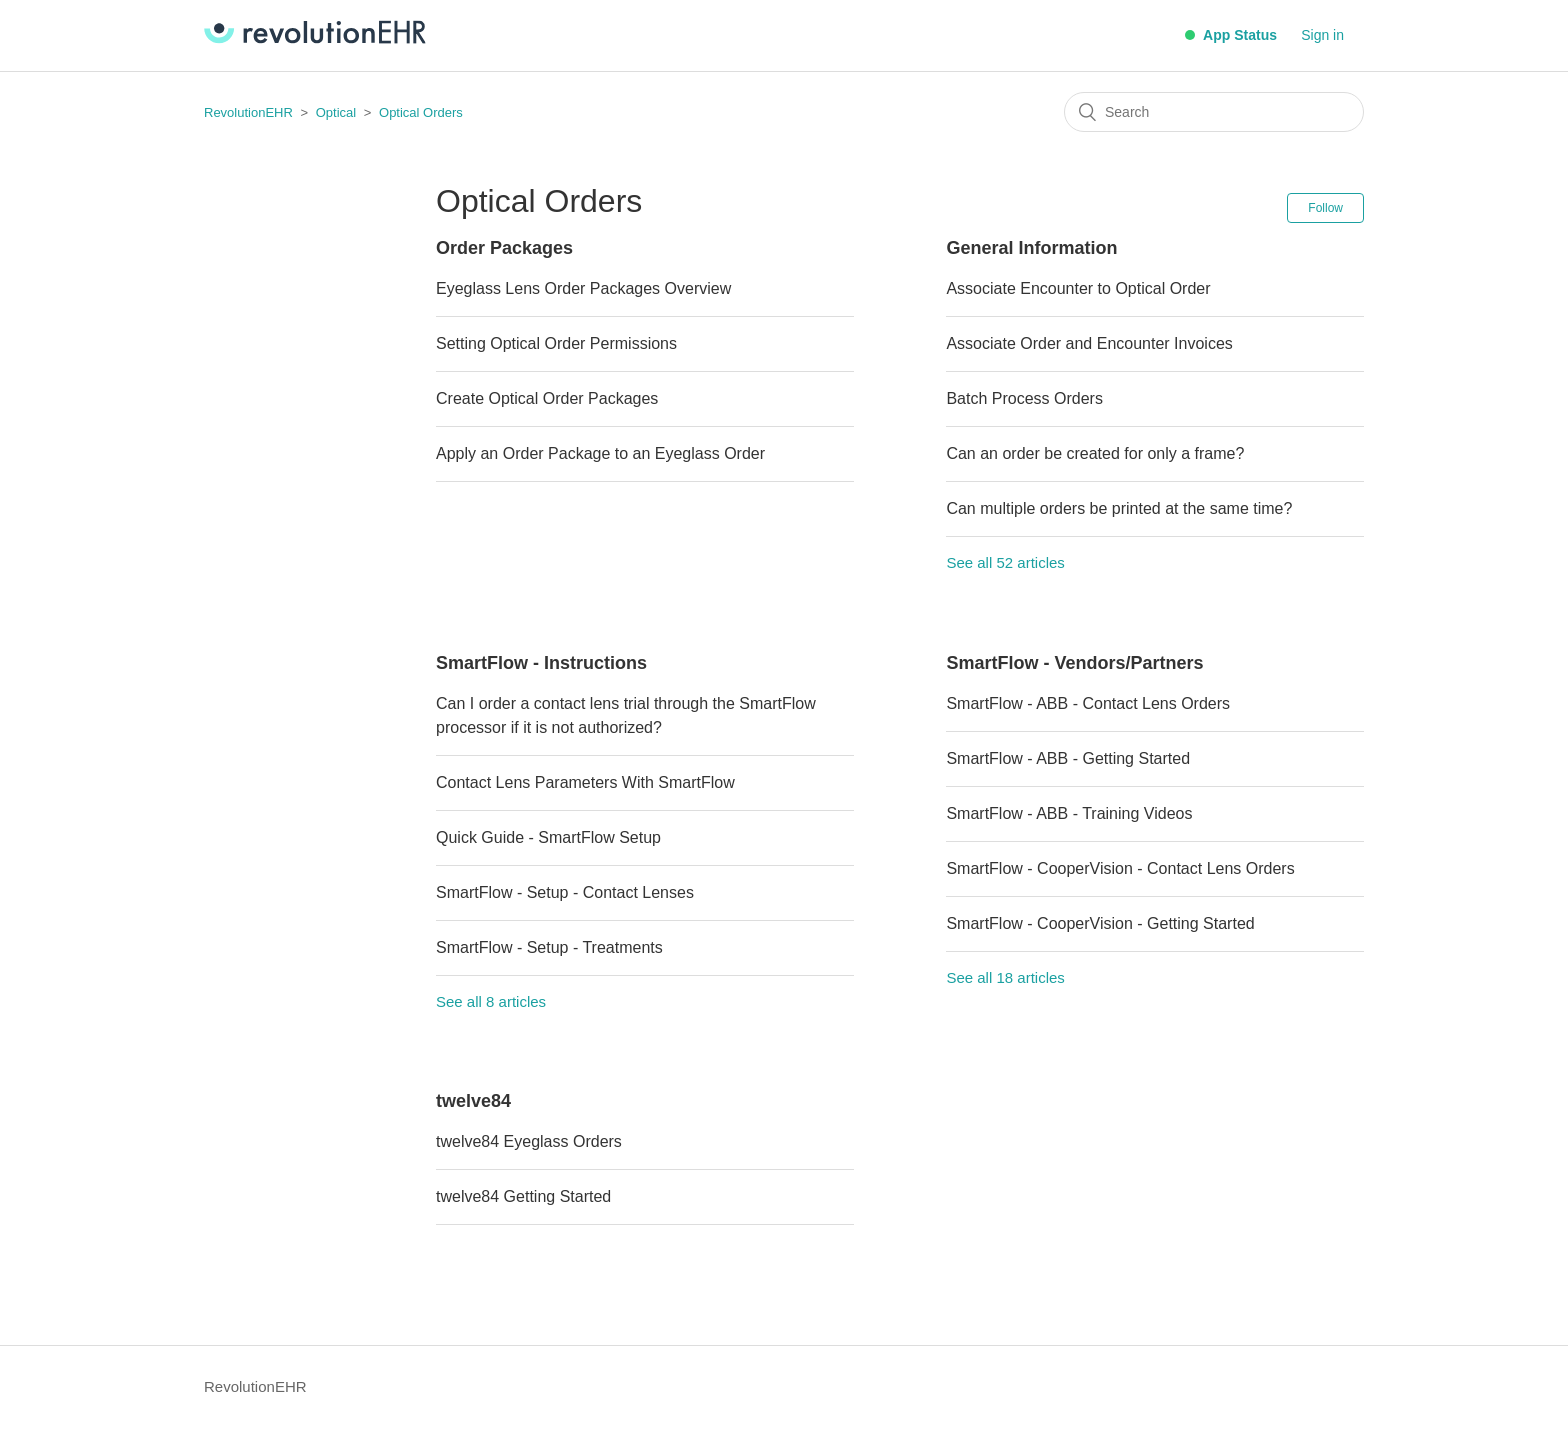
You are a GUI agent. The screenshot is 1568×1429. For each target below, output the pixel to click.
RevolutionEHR (248, 112)
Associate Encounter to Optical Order (1078, 288)
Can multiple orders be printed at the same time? (1119, 508)
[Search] (1214, 112)
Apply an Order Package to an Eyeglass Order (600, 453)
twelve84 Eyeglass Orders (529, 1141)
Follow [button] (1325, 208)
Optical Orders (421, 112)
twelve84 (473, 1101)
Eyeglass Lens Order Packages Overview (583, 288)
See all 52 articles (1005, 562)
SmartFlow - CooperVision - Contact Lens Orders (1120, 868)
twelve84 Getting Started (523, 1196)
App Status (1231, 35)
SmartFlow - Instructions (541, 663)
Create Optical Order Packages (547, 398)
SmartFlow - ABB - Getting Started (1068, 758)
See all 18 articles (1005, 977)
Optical (336, 112)
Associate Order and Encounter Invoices (1089, 343)
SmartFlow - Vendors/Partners (1074, 663)
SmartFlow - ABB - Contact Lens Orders (1088, 703)
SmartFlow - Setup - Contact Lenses (565, 892)
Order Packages (504, 248)
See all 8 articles (491, 1001)
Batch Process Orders (1024, 398)
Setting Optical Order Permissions (556, 343)
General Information (1031, 248)
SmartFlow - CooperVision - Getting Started (1100, 923)
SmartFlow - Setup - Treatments (549, 947)
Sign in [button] (1322, 35)
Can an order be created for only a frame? (1095, 453)
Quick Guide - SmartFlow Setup (548, 837)
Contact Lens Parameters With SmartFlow (585, 782)
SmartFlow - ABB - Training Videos (1069, 813)
